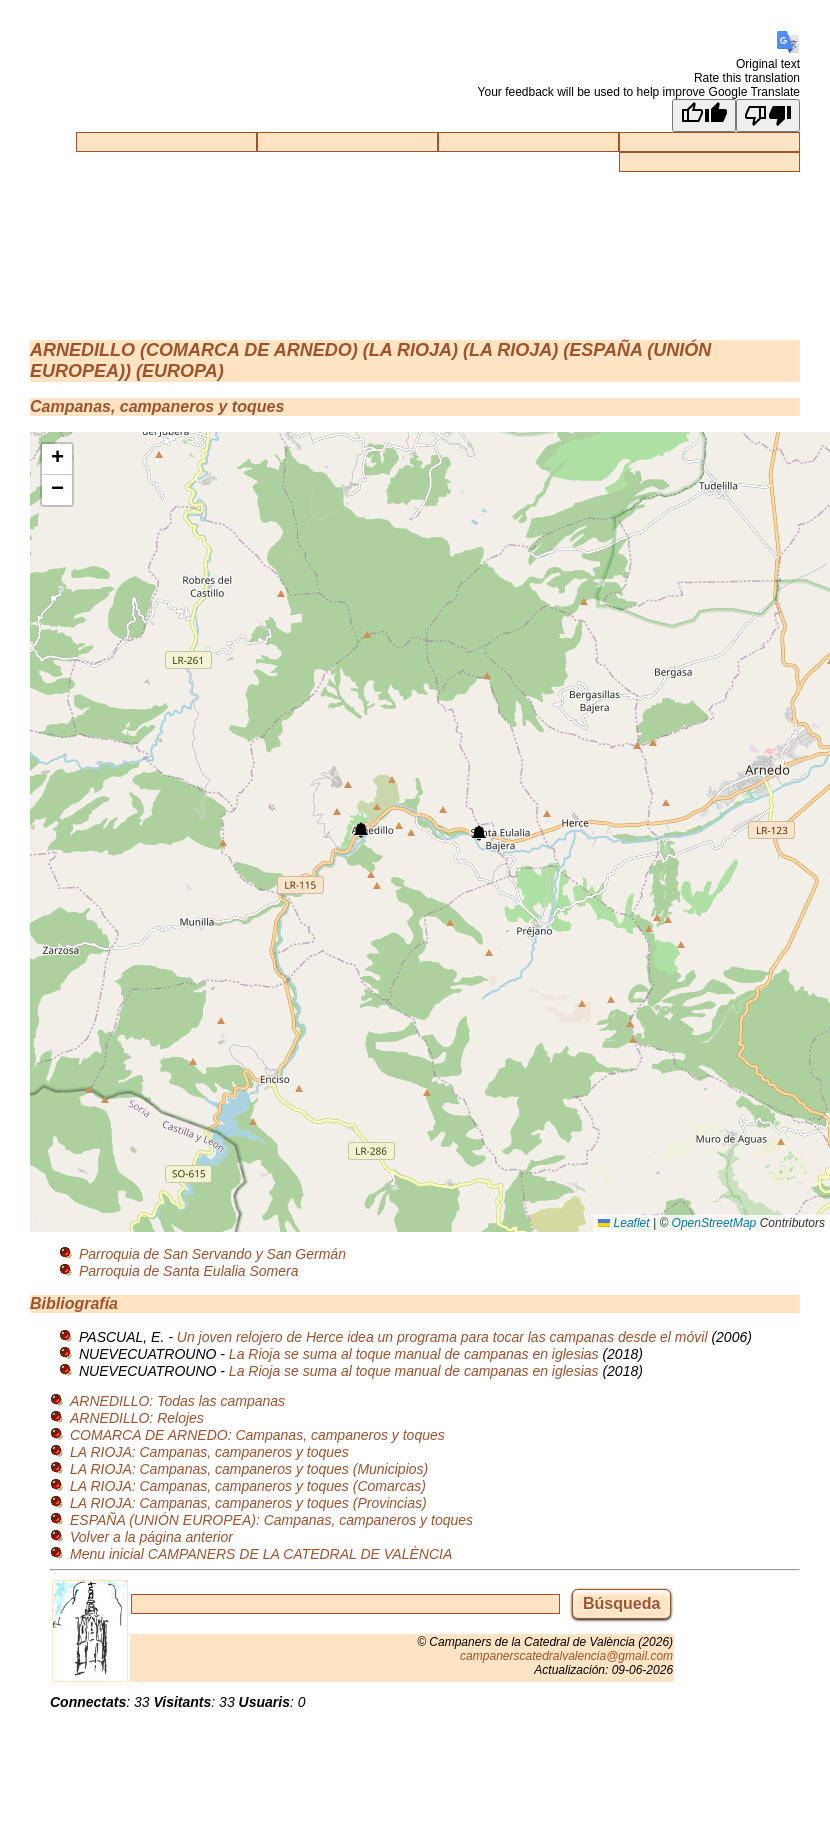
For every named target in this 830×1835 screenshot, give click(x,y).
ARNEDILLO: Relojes (137, 1418)
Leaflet (623, 1223)
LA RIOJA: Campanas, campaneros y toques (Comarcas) (248, 1486)
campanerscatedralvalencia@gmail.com (566, 1656)
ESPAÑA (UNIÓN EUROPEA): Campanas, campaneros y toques (271, 1520)
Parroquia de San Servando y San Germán (212, 1254)
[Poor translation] (768, 115)
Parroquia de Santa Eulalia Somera (188, 1271)
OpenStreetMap (714, 1223)
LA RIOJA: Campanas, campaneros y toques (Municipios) (249, 1469)
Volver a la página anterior (151, 1537)
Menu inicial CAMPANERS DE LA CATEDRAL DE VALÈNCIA (261, 1554)
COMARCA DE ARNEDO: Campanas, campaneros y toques (257, 1435)
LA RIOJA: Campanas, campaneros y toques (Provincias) (248, 1503)
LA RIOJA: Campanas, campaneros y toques (209, 1452)
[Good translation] (704, 115)
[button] (361, 830)
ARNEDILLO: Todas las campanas (177, 1401)
